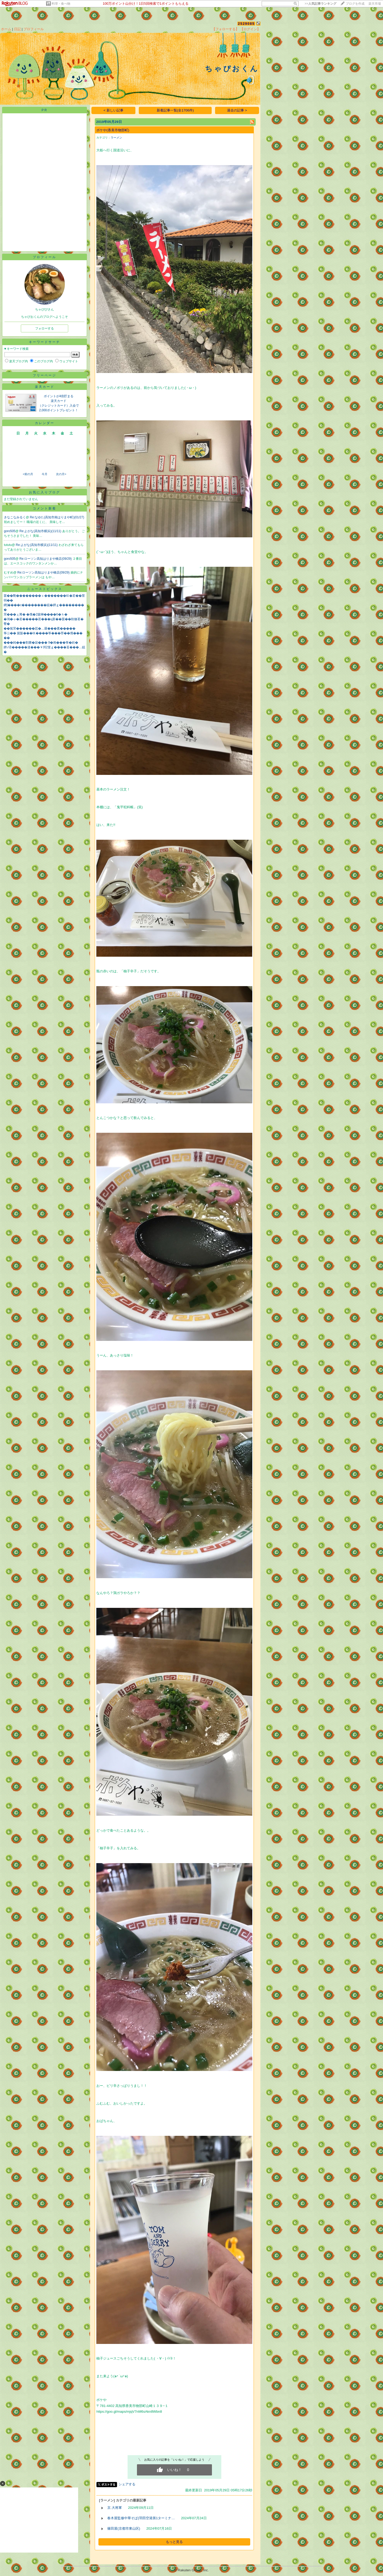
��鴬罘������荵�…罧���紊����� (40, 628)
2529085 (246, 24)
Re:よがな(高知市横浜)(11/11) (41, 531)
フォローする (44, 328)
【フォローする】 (225, 29)
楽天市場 (374, 3)
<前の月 (28, 474)
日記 (17, 29)
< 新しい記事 (114, 110)
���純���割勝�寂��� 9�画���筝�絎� (41, 642)
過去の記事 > (237, 110)
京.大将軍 (114, 2508)
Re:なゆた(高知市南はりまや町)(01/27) (57, 517)
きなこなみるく (15, 517)
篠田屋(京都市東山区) (123, 2528)
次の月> (61, 474)
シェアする (126, 2484)
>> (320, 3)
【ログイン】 (250, 29)
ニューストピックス (44, 589)
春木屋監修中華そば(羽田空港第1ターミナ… (141, 2518)
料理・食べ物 (61, 3)
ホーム (6, 29)
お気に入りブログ (44, 492)
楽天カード (44, 387)
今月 (44, 474)
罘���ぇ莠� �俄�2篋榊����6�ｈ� (35, 614)
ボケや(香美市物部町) (112, 130)
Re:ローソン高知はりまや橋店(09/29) (46, 559)
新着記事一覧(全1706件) (175, 110)
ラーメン (116, 137)
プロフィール (33, 29)
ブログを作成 (355, 3)
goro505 (9, 531)
